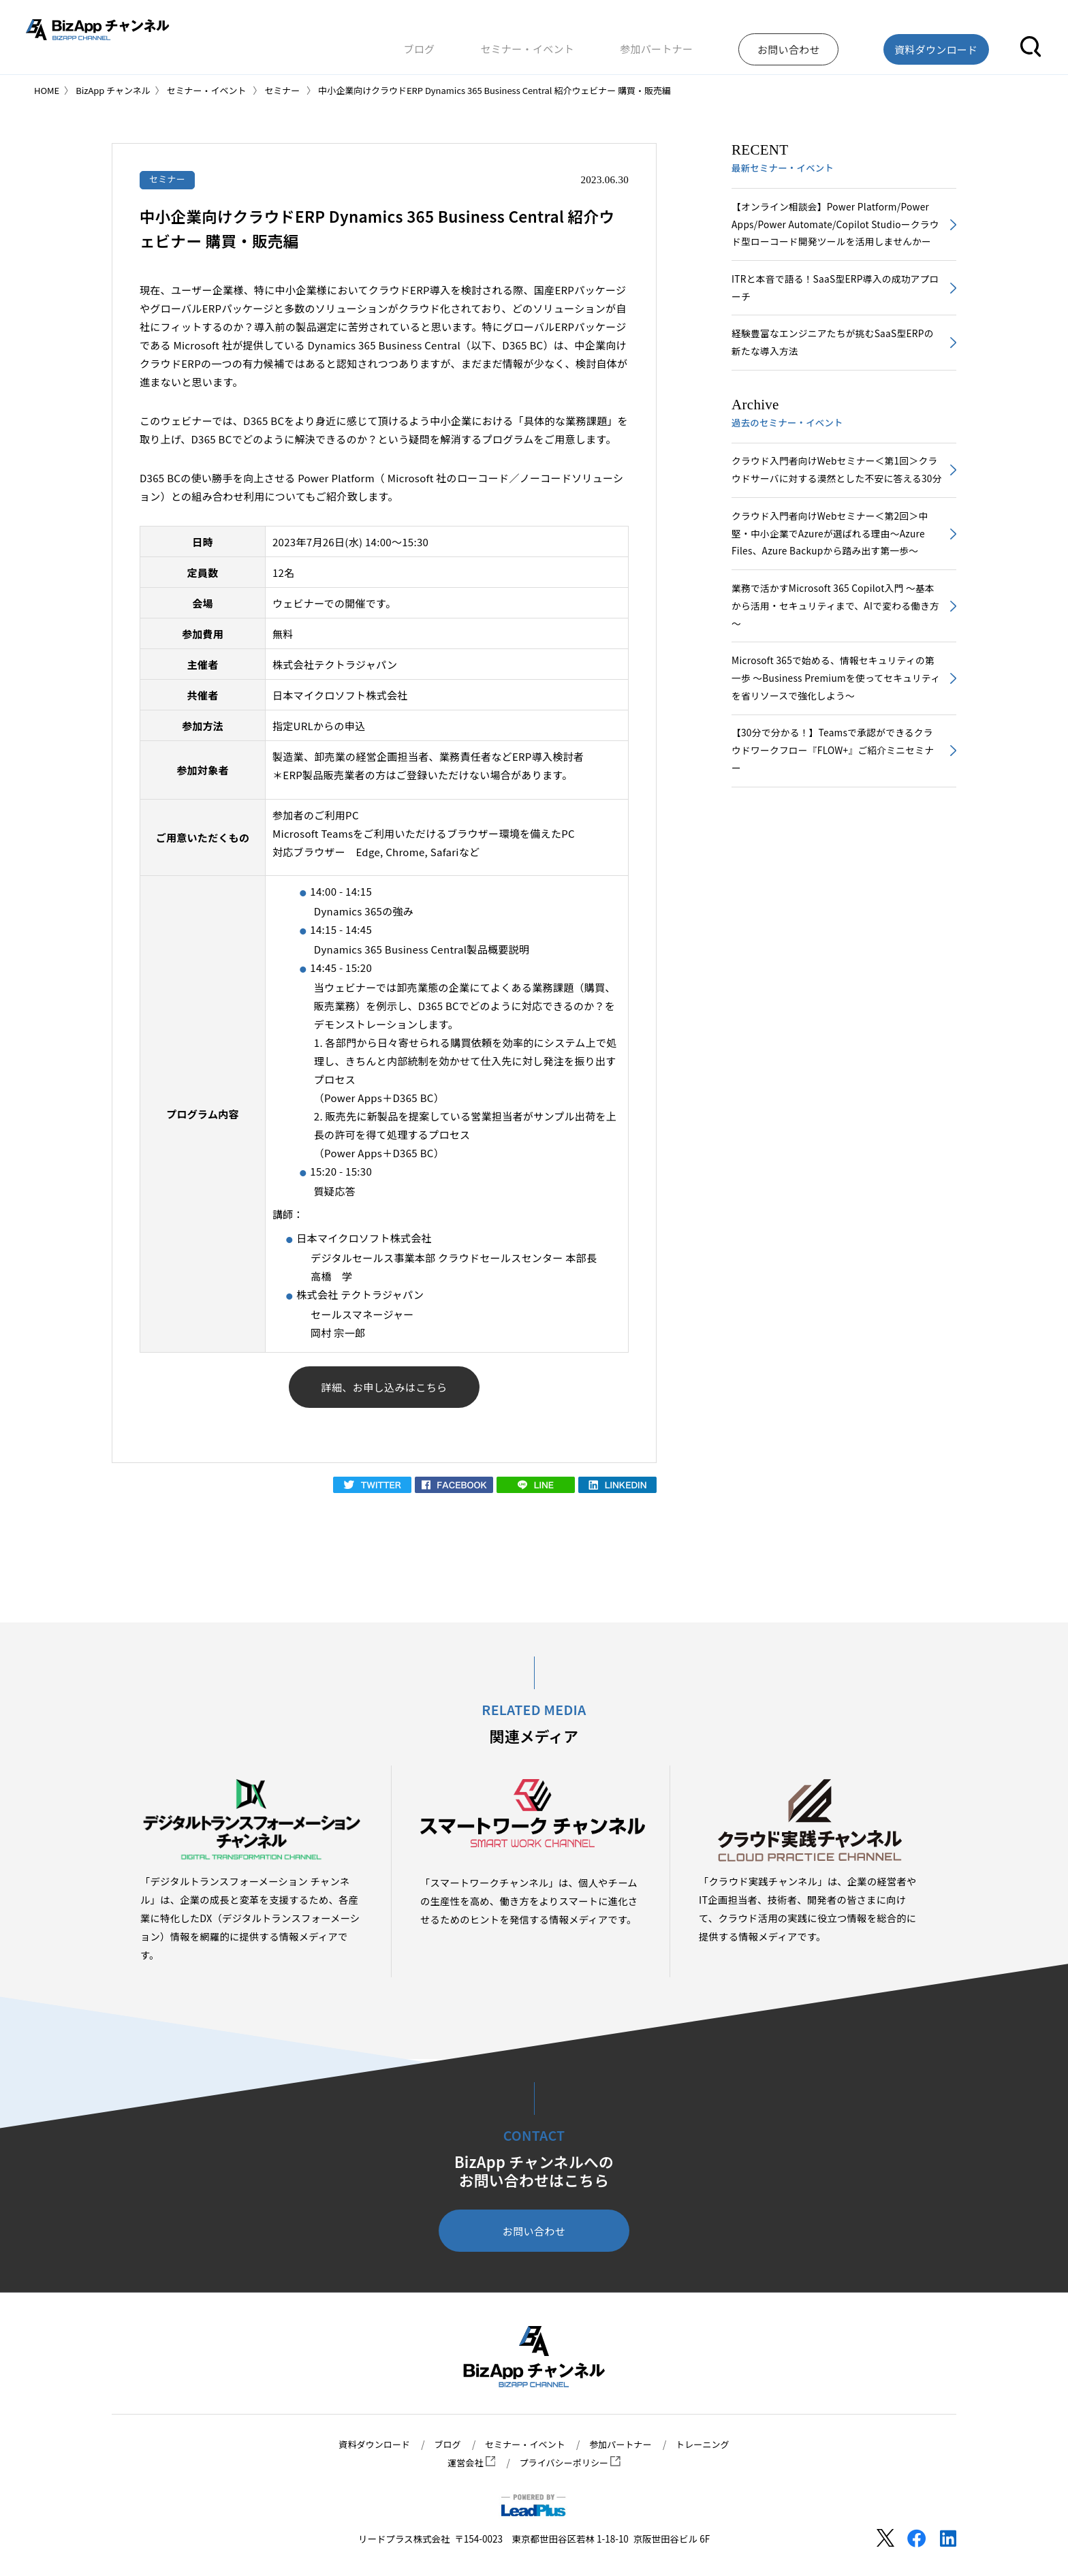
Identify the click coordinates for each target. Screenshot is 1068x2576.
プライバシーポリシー (571, 2463)
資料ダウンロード (368, 2444)
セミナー (168, 179)
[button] (1030, 43)
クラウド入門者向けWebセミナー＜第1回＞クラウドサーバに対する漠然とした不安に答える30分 (835, 506)
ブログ (500, 43)
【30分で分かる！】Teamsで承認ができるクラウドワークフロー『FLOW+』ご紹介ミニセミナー (836, 807)
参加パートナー (699, 43)
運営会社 (469, 2463)
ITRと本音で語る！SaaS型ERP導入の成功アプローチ (835, 310)
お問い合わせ (534, 2234)
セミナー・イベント (590, 43)
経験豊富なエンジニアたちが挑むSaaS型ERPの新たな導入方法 (832, 367)
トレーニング (708, 2444)
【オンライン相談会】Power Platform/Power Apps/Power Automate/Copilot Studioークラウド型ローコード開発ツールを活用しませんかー (835, 235)
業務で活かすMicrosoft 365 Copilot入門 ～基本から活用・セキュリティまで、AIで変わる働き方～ (835, 656)
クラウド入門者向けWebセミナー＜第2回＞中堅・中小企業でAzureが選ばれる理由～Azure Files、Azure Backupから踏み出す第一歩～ (834, 581)
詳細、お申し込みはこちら (384, 1388)
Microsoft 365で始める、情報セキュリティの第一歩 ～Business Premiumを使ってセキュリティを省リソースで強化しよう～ (835, 731)
